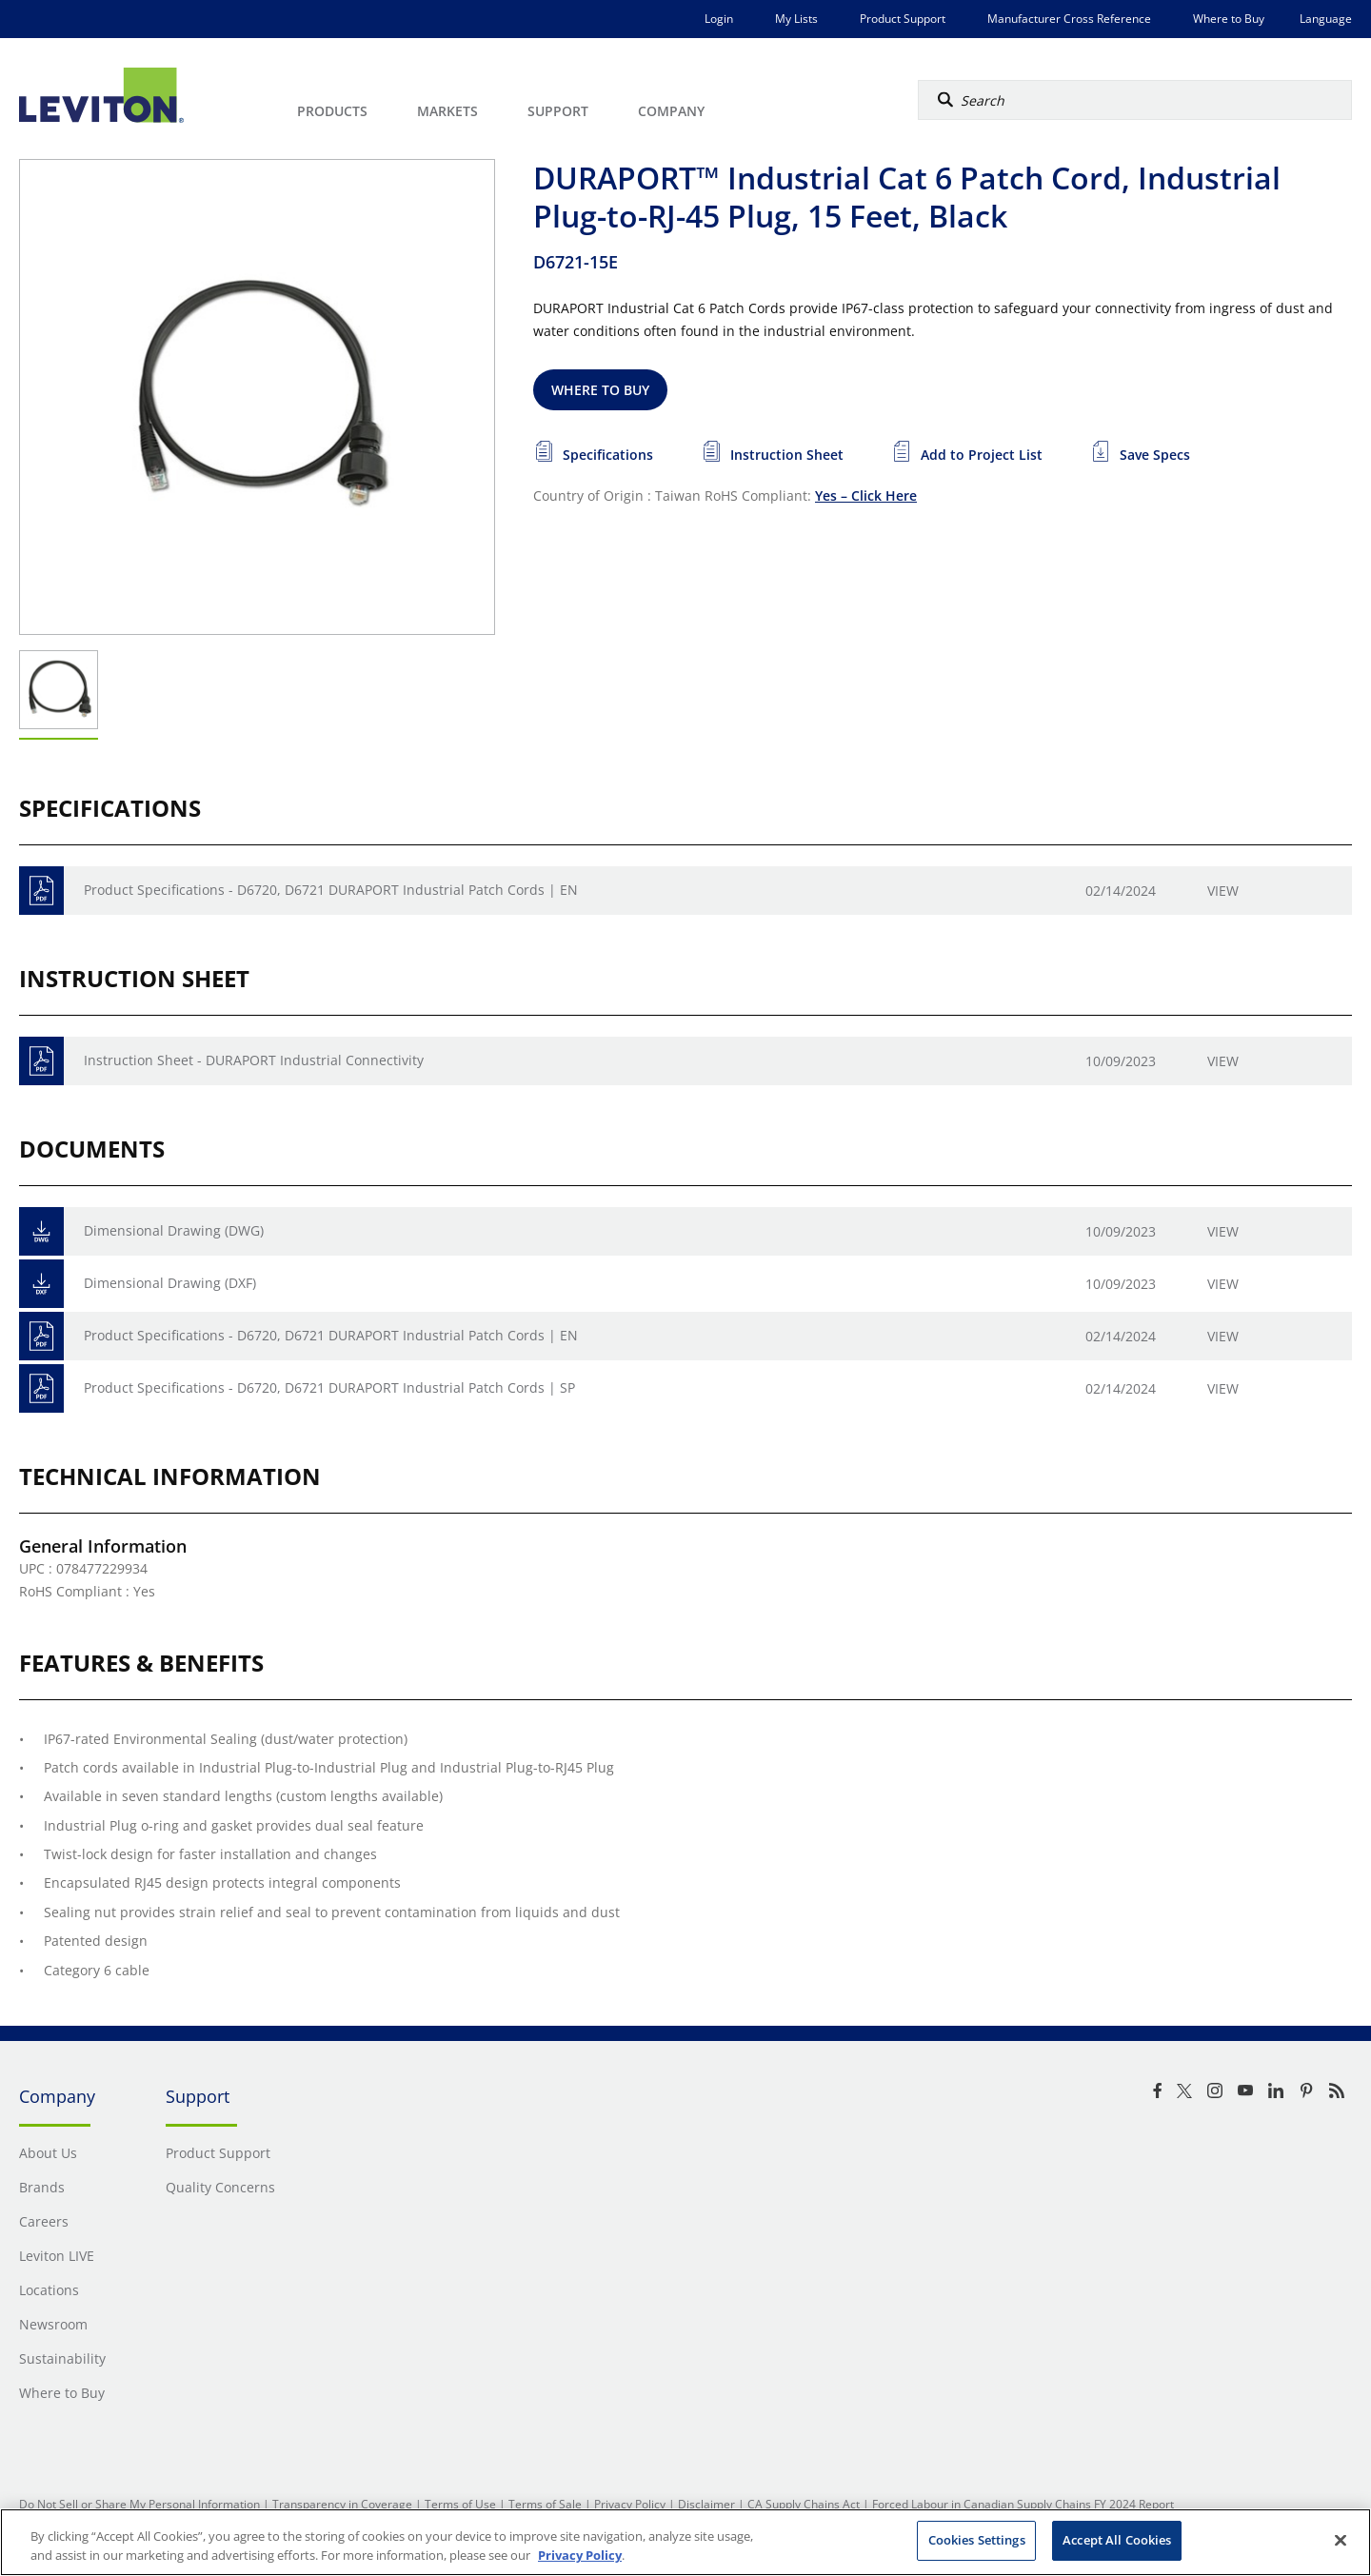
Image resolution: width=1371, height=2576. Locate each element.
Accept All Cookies (1117, 2539)
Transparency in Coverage (342, 2504)
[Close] (1340, 2540)
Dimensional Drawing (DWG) (174, 1230)
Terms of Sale (545, 2504)
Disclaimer (706, 2504)
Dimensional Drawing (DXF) (170, 1283)
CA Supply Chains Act (803, 2504)
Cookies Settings (976, 2539)
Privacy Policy (630, 2504)
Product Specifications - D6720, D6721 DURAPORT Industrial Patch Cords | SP (329, 1387)
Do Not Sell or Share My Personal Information (139, 2504)
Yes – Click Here (866, 495)
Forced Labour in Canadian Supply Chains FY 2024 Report (1023, 2504)
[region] (685, 2542)
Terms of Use (460, 2504)
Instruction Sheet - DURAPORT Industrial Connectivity (254, 1060)
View (1223, 891)
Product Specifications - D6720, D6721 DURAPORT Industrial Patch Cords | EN (331, 890)
